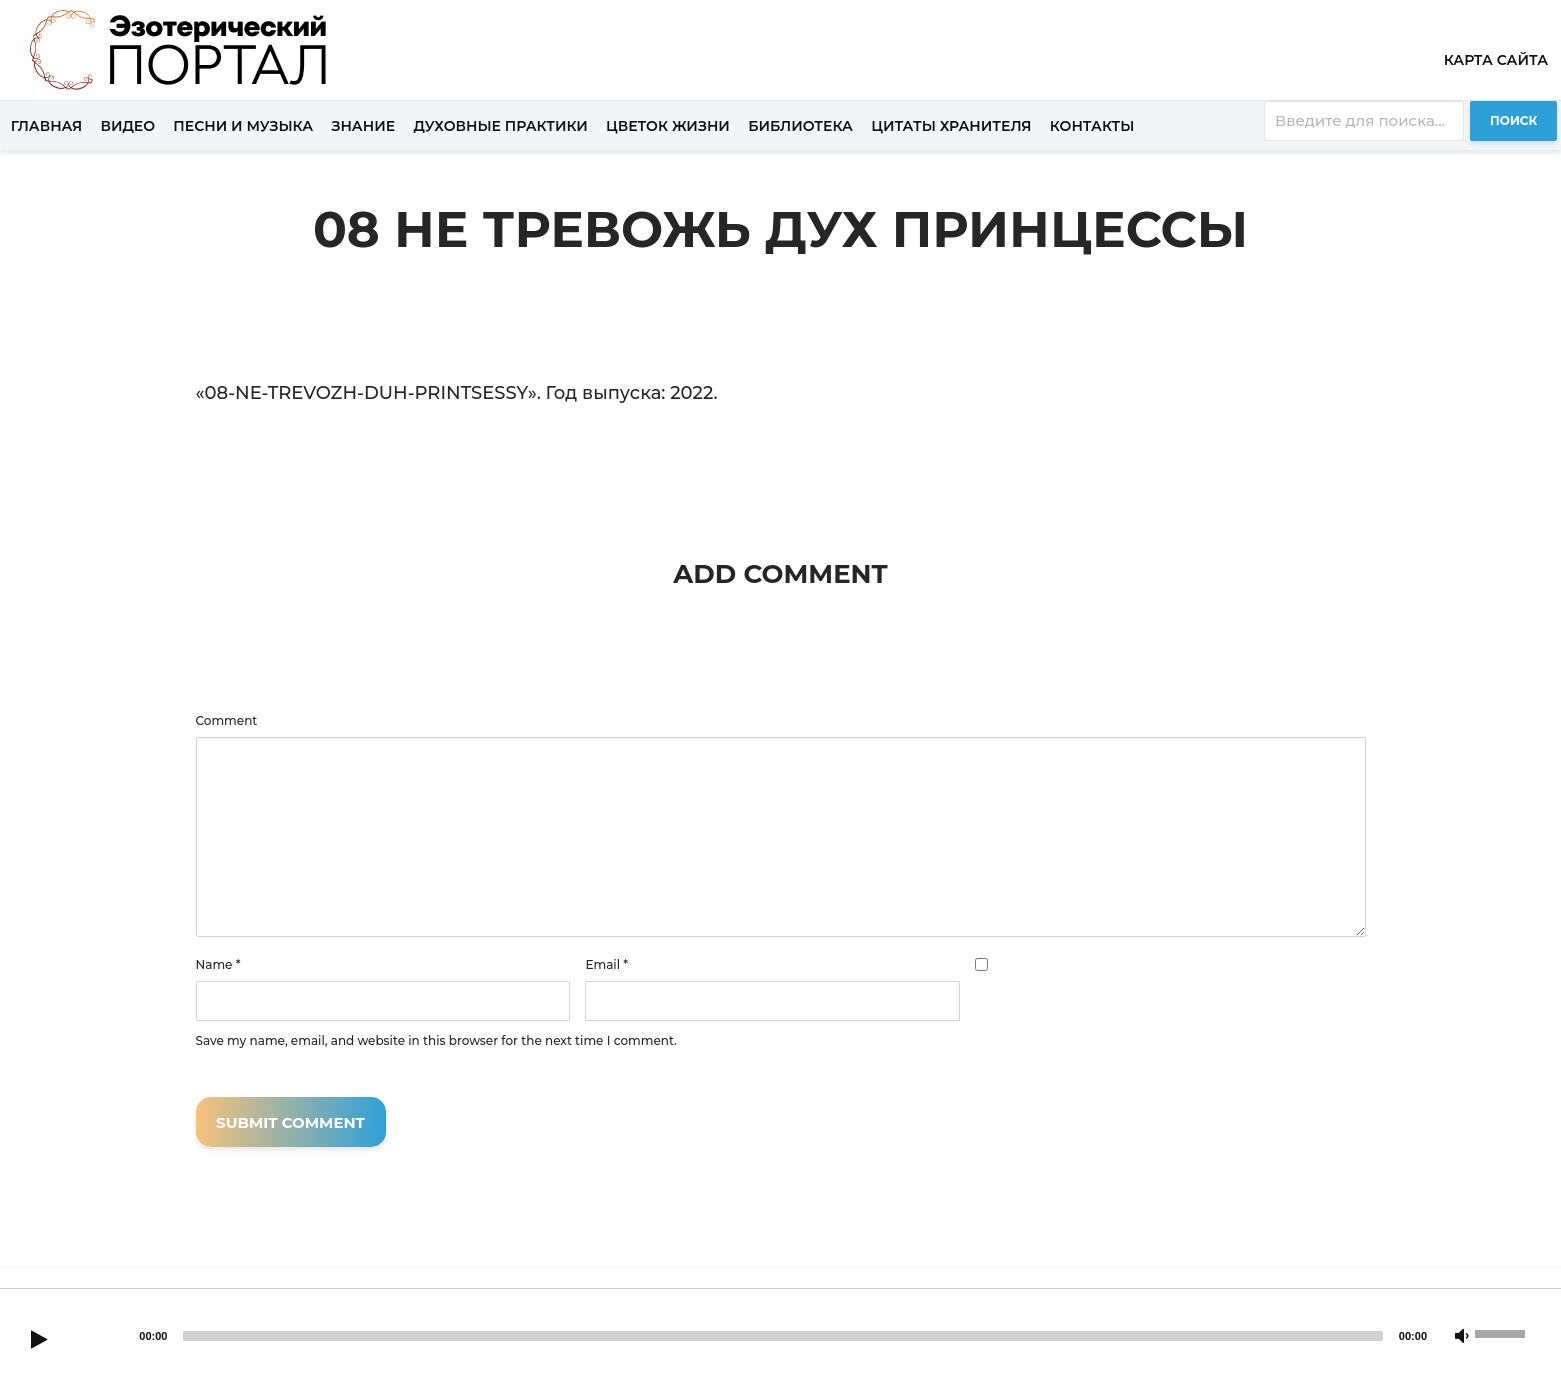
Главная (47, 126)
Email (606, 965)
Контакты (1092, 126)
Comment (227, 721)
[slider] (782, 1336)
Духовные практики (500, 126)
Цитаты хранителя (951, 126)
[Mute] (1462, 1337)
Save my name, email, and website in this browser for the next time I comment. (436, 1041)
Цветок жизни (668, 126)
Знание (363, 126)
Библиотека (800, 126)
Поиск (1513, 120)
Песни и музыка (243, 126)
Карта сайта (1496, 60)
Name (218, 965)
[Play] (39, 1341)
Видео (128, 126)
